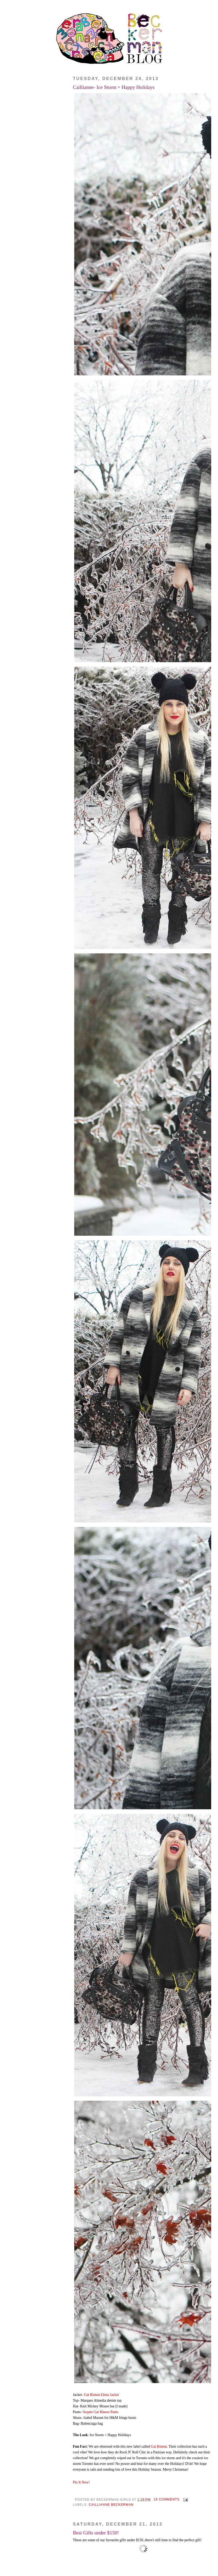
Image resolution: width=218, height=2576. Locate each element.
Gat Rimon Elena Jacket (101, 2395)
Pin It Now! (81, 2482)
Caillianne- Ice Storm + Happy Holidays (113, 87)
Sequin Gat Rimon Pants (100, 2412)
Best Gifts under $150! (96, 2532)
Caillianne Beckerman (111, 2504)
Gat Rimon (159, 2446)
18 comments (167, 2499)
